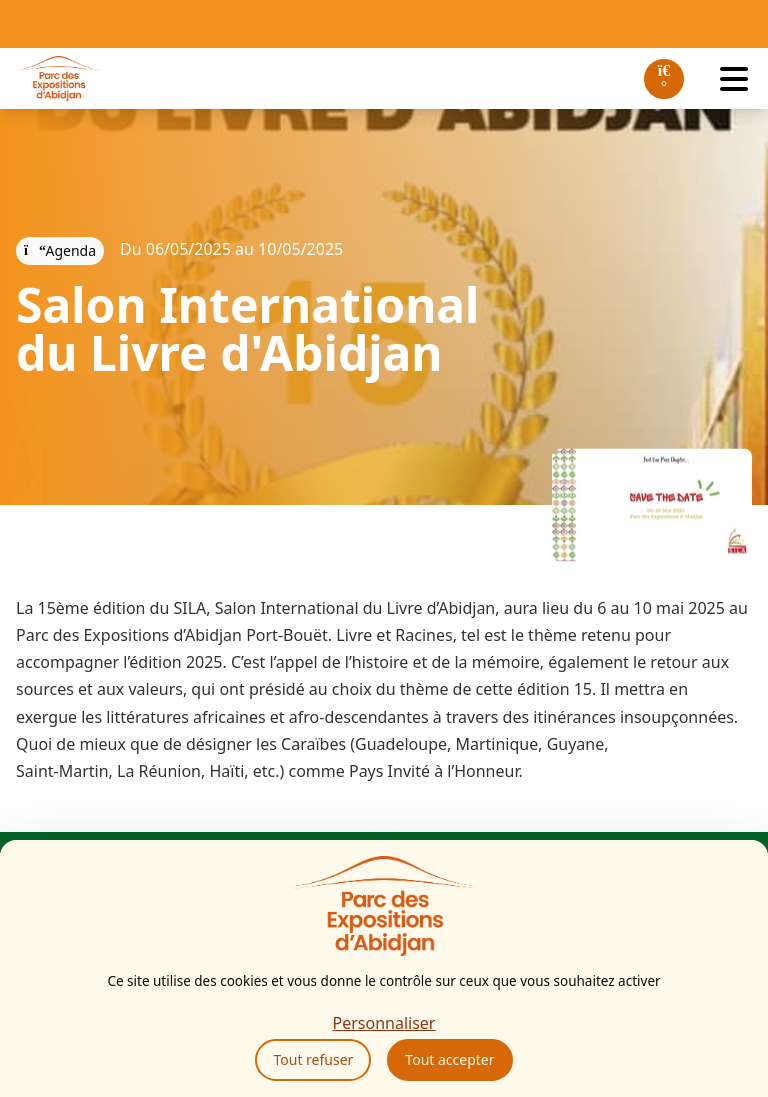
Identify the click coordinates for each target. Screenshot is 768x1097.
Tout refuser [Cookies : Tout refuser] (313, 1059)
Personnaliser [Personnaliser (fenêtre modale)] (384, 1023)
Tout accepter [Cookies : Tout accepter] (449, 1059)
